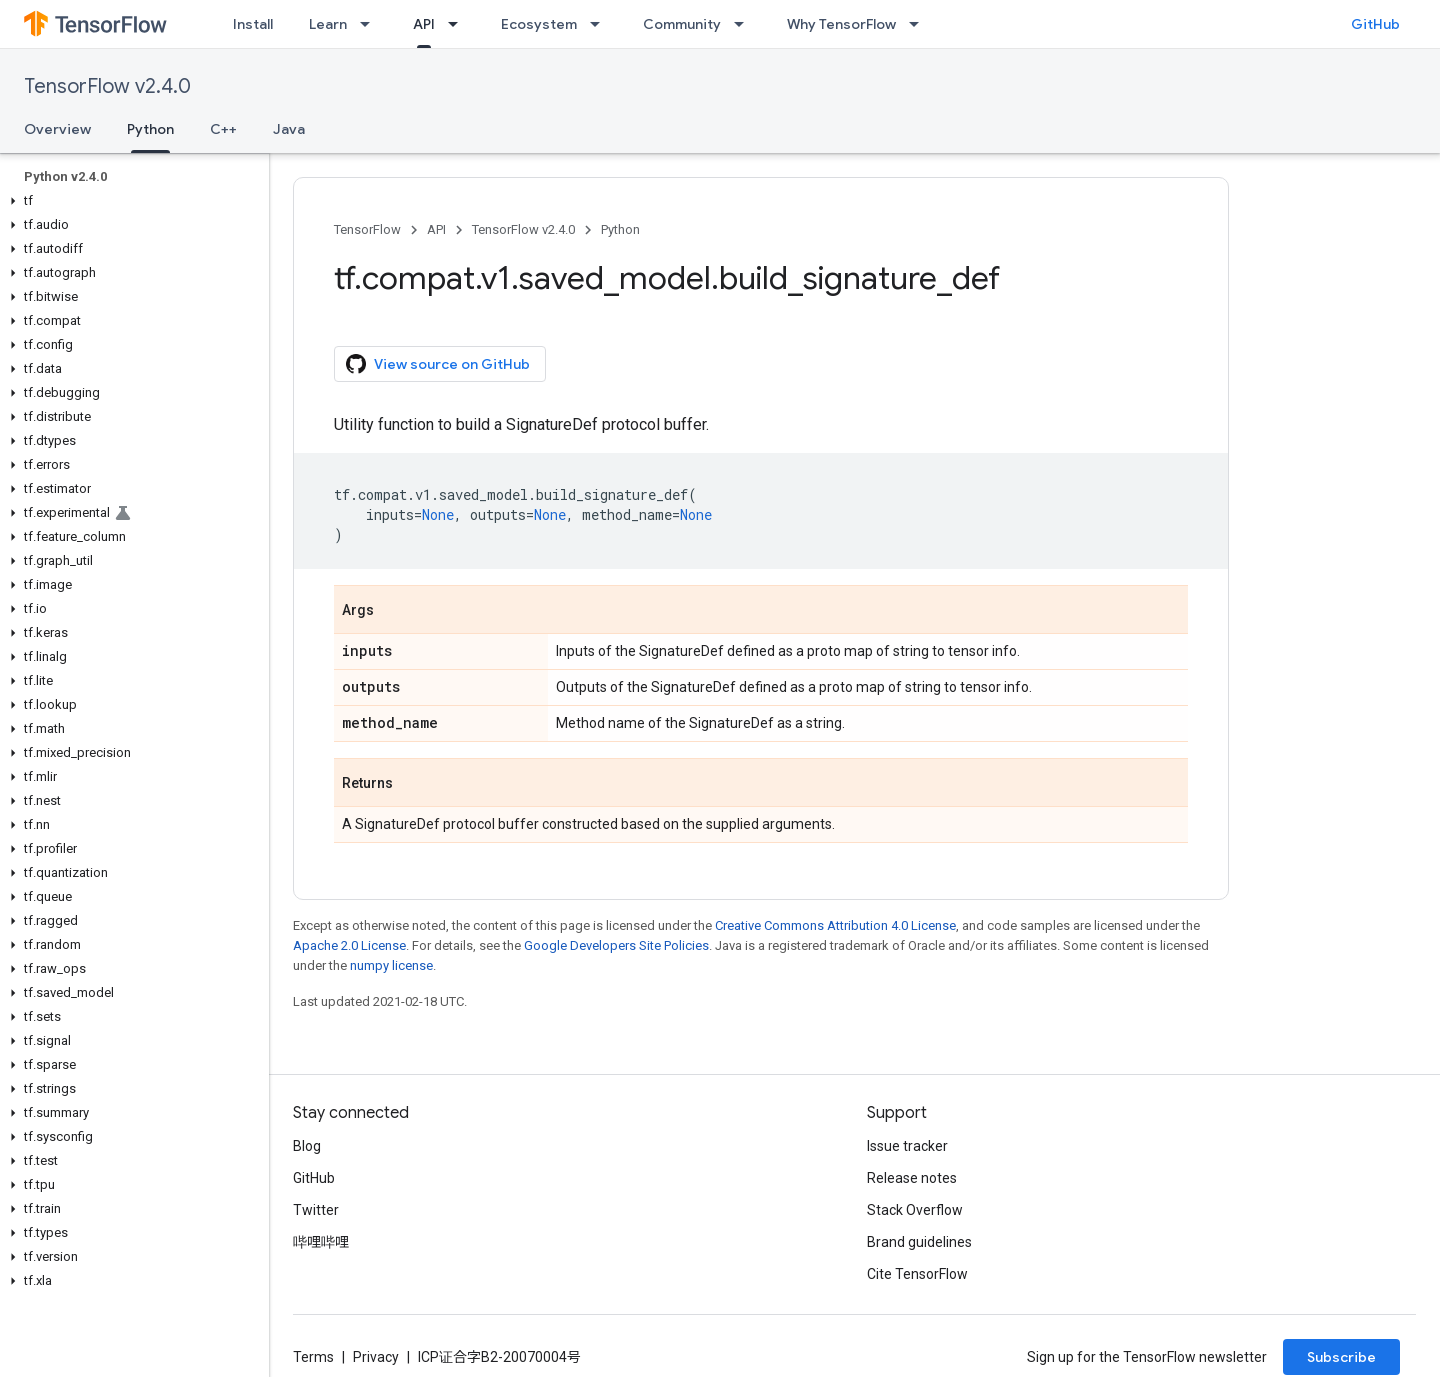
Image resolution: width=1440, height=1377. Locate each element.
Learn (328, 24)
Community (682, 24)
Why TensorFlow (841, 24)
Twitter (316, 1210)
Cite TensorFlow (917, 1274)
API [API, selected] (424, 24)
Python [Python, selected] (150, 129)
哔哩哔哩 (321, 1242)
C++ (223, 129)
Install (253, 24)
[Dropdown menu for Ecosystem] (601, 24)
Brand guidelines (919, 1242)
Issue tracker (907, 1146)
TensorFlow (367, 229)
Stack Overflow (915, 1210)
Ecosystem (539, 24)
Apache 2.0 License (349, 945)
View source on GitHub (438, 364)
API (436, 229)
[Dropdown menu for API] (459, 24)
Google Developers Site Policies (616, 945)
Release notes (912, 1178)
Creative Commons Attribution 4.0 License (835, 925)
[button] (130, 201)
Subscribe (1341, 1357)
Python (620, 229)
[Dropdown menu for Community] (745, 24)
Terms (313, 1357)
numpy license (391, 965)
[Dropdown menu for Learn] (371, 24)
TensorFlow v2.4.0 (107, 86)
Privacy (376, 1357)
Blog (307, 1146)
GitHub (1375, 24)
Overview (57, 129)
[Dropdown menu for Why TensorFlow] (920, 24)
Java (289, 129)
